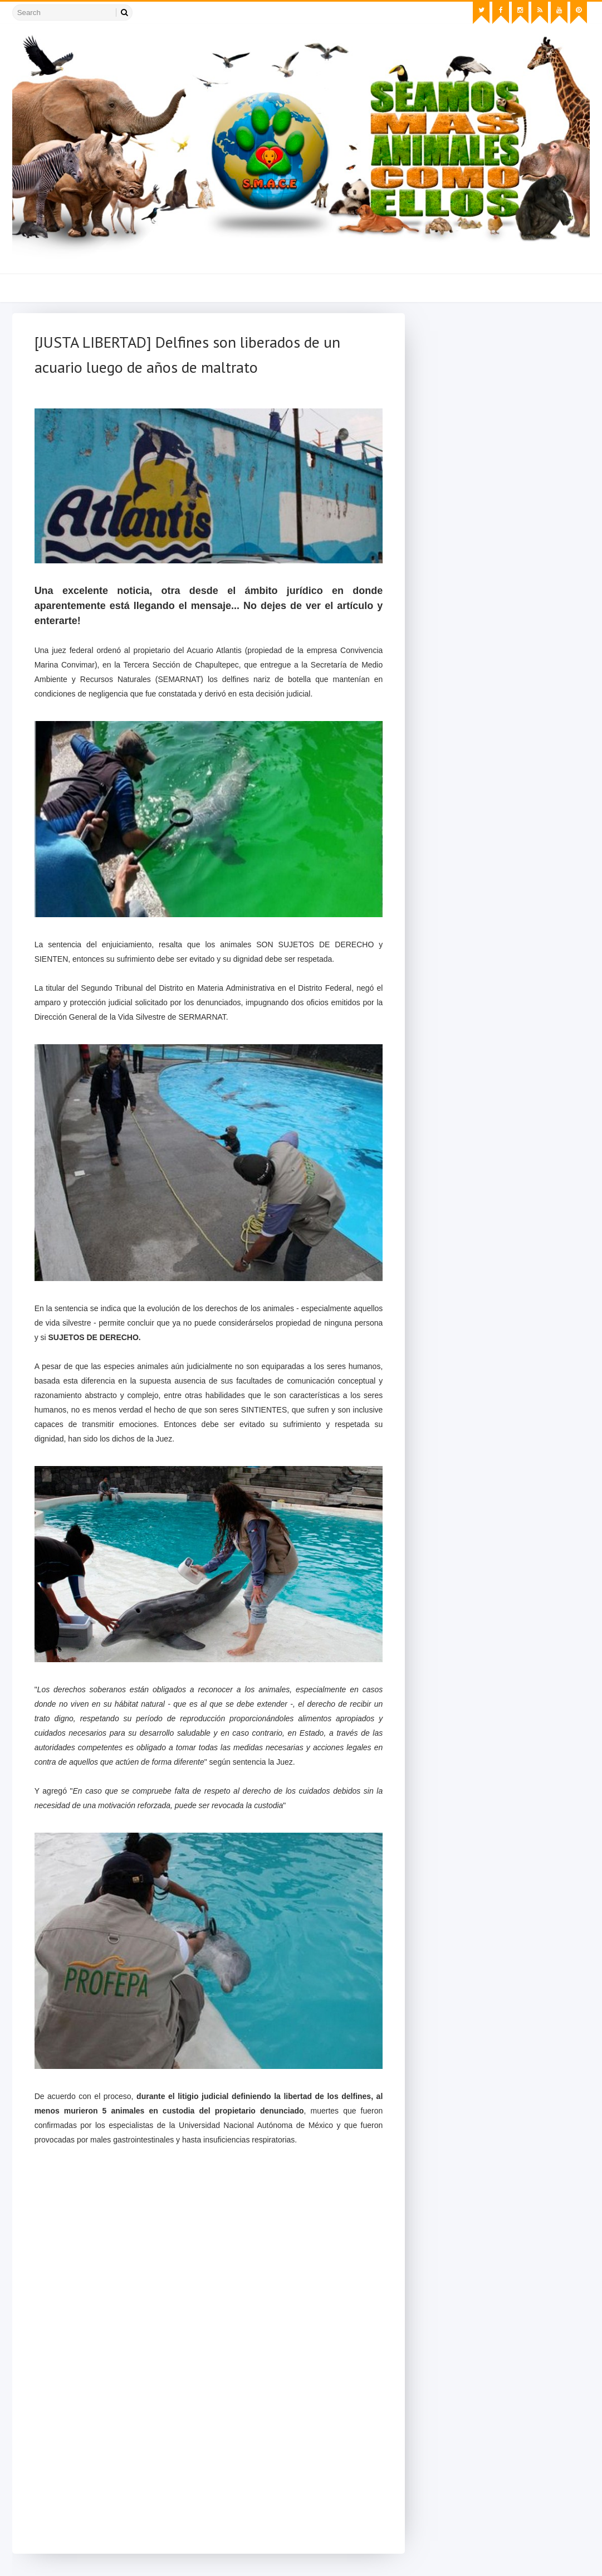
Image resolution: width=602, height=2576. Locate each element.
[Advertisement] (209, 2459)
